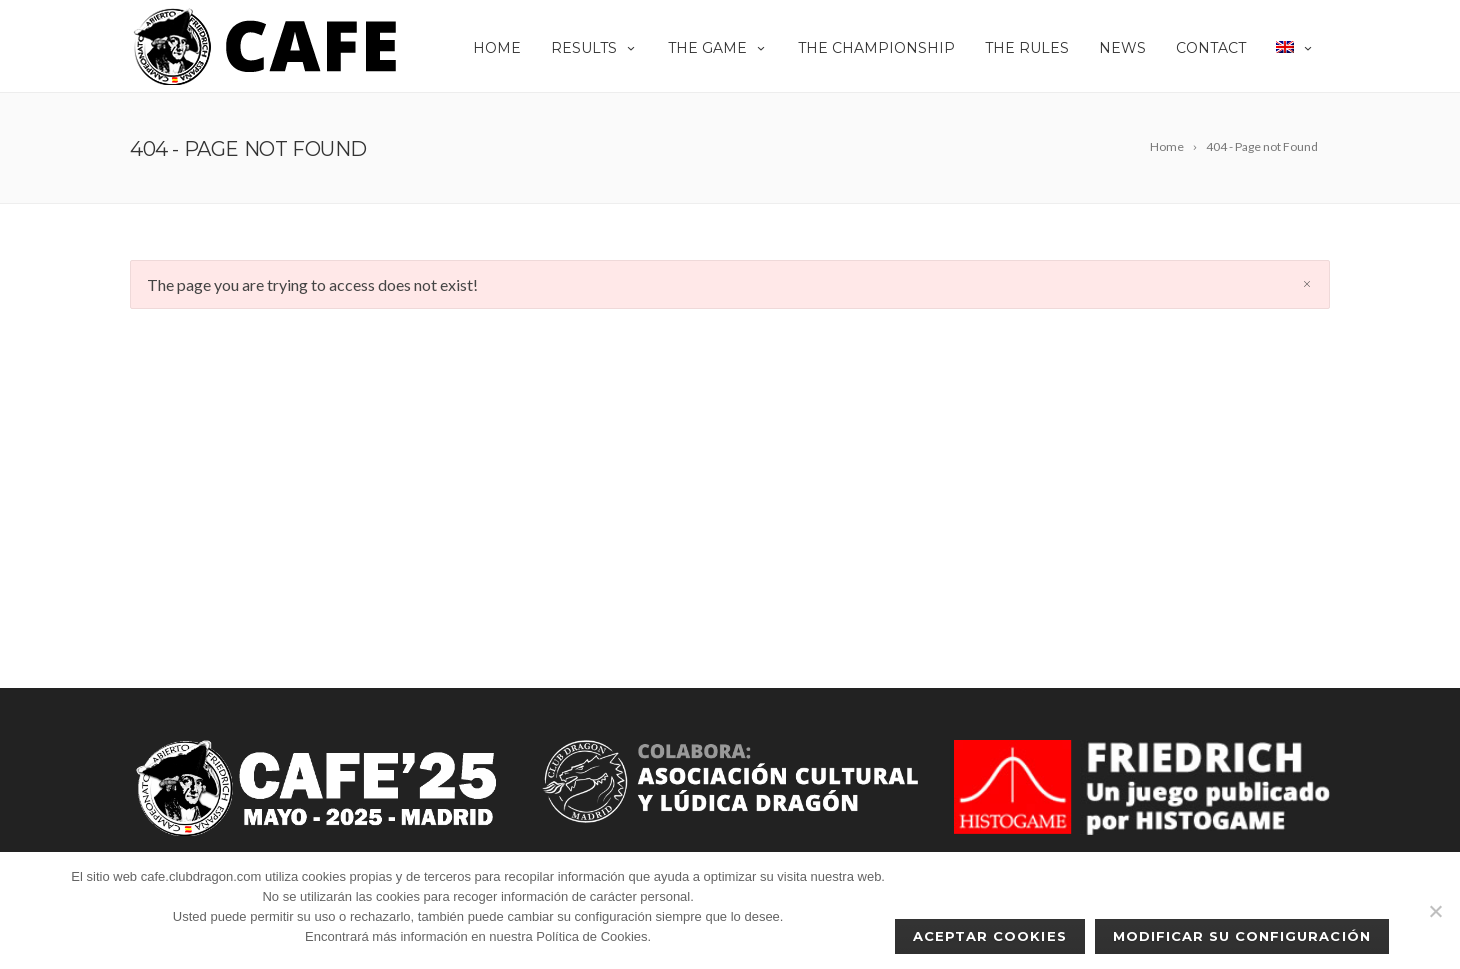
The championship (876, 48)
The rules (1027, 48)
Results (594, 48)
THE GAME (718, 48)
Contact (1211, 48)
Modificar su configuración (1242, 936)
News (1122, 48)
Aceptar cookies (990, 936)
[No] (1435, 911)
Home (497, 48)
